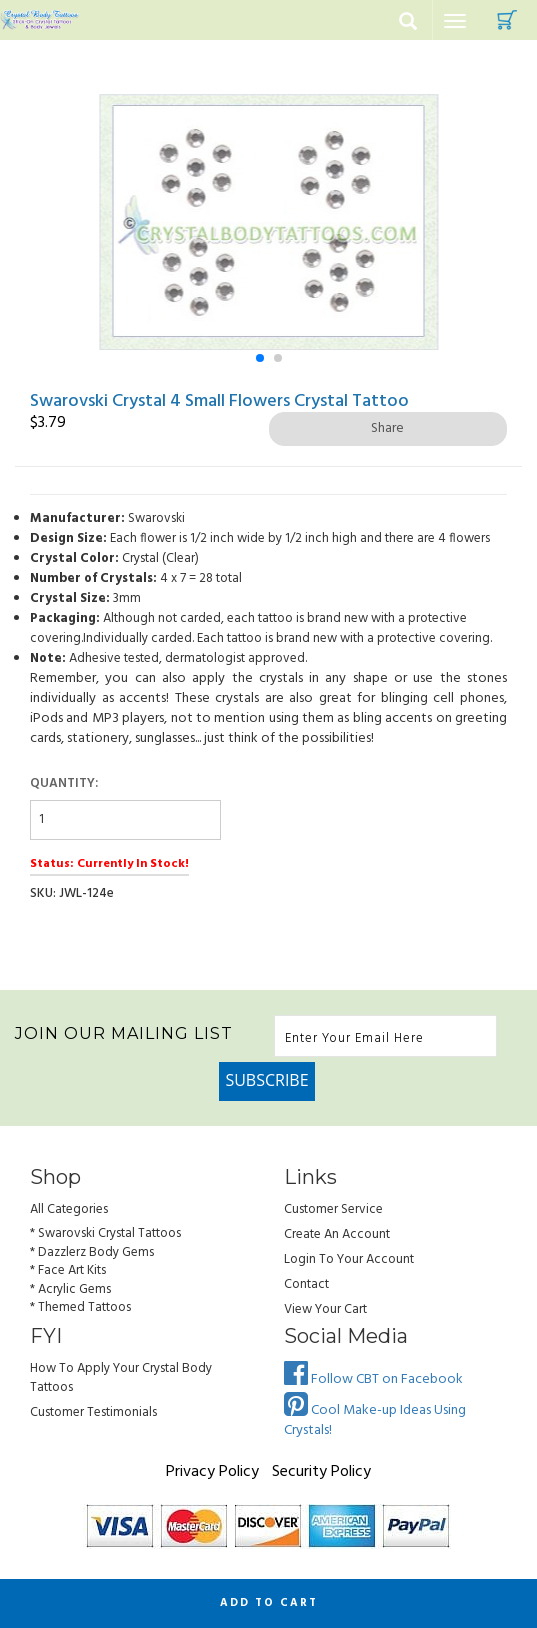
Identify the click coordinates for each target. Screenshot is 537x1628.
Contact (306, 1284)
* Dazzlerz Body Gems (92, 1252)
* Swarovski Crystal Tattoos (105, 1233)
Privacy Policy (212, 1472)
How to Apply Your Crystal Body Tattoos (121, 1378)
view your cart (325, 1309)
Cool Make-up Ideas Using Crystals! (375, 1420)
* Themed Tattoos (80, 1307)
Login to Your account (349, 1259)
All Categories (69, 1209)
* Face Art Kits (68, 1270)
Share (387, 428)
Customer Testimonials (93, 1412)
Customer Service (333, 1209)
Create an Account (337, 1234)
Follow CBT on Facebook (373, 1379)
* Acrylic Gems (70, 1289)
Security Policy (321, 1472)
